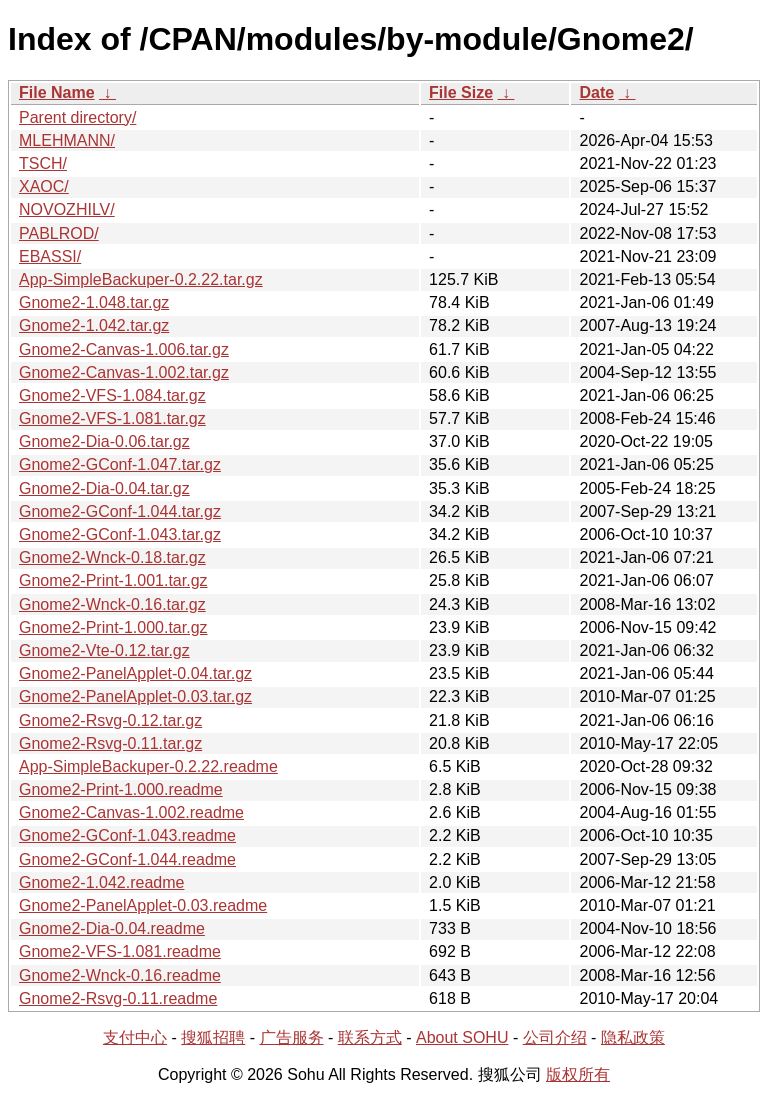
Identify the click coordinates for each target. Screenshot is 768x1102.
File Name (57, 92)
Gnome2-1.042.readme (101, 882)
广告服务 (292, 1037)
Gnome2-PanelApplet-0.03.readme (143, 905)
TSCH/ (43, 163)
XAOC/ (44, 186)
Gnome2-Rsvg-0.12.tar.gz (110, 720)
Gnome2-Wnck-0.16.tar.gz (112, 604)
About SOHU (462, 1037)
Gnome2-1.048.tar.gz (94, 302)
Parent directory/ (77, 117)
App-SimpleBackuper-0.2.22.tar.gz (141, 279)
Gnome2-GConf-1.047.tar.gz (120, 464)
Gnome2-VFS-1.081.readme (120, 951)
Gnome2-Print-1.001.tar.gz (113, 580)
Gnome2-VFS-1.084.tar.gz (112, 395)
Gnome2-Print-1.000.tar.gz (113, 627)
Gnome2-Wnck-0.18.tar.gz (112, 557)
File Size (461, 92)
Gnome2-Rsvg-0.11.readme (118, 998)
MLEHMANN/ (67, 140)
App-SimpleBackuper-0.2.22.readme (148, 766)
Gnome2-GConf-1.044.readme (127, 859)
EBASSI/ (50, 256)
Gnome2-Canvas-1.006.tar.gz (124, 349)
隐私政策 (633, 1037)
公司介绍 (555, 1037)
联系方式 (370, 1037)
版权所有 (578, 1074)
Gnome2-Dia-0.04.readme (112, 928)
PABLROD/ (59, 233)
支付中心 (135, 1037)
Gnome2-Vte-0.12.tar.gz (104, 650)
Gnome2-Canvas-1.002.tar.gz (124, 372)
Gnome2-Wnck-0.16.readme (120, 975)
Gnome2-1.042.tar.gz (94, 325)
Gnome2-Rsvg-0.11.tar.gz (110, 743)
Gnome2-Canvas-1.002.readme (131, 812)
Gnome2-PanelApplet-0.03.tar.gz (135, 696)
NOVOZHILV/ (67, 209)
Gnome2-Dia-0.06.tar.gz (104, 441)
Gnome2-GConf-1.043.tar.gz (120, 534)
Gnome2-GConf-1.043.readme (127, 835)
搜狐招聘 (213, 1037)
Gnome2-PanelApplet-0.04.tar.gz (135, 673)
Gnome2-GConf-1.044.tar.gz (120, 511)
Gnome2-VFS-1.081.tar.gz (112, 418)
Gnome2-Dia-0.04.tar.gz (104, 488)
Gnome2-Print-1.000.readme (121, 789)
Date (596, 92)
